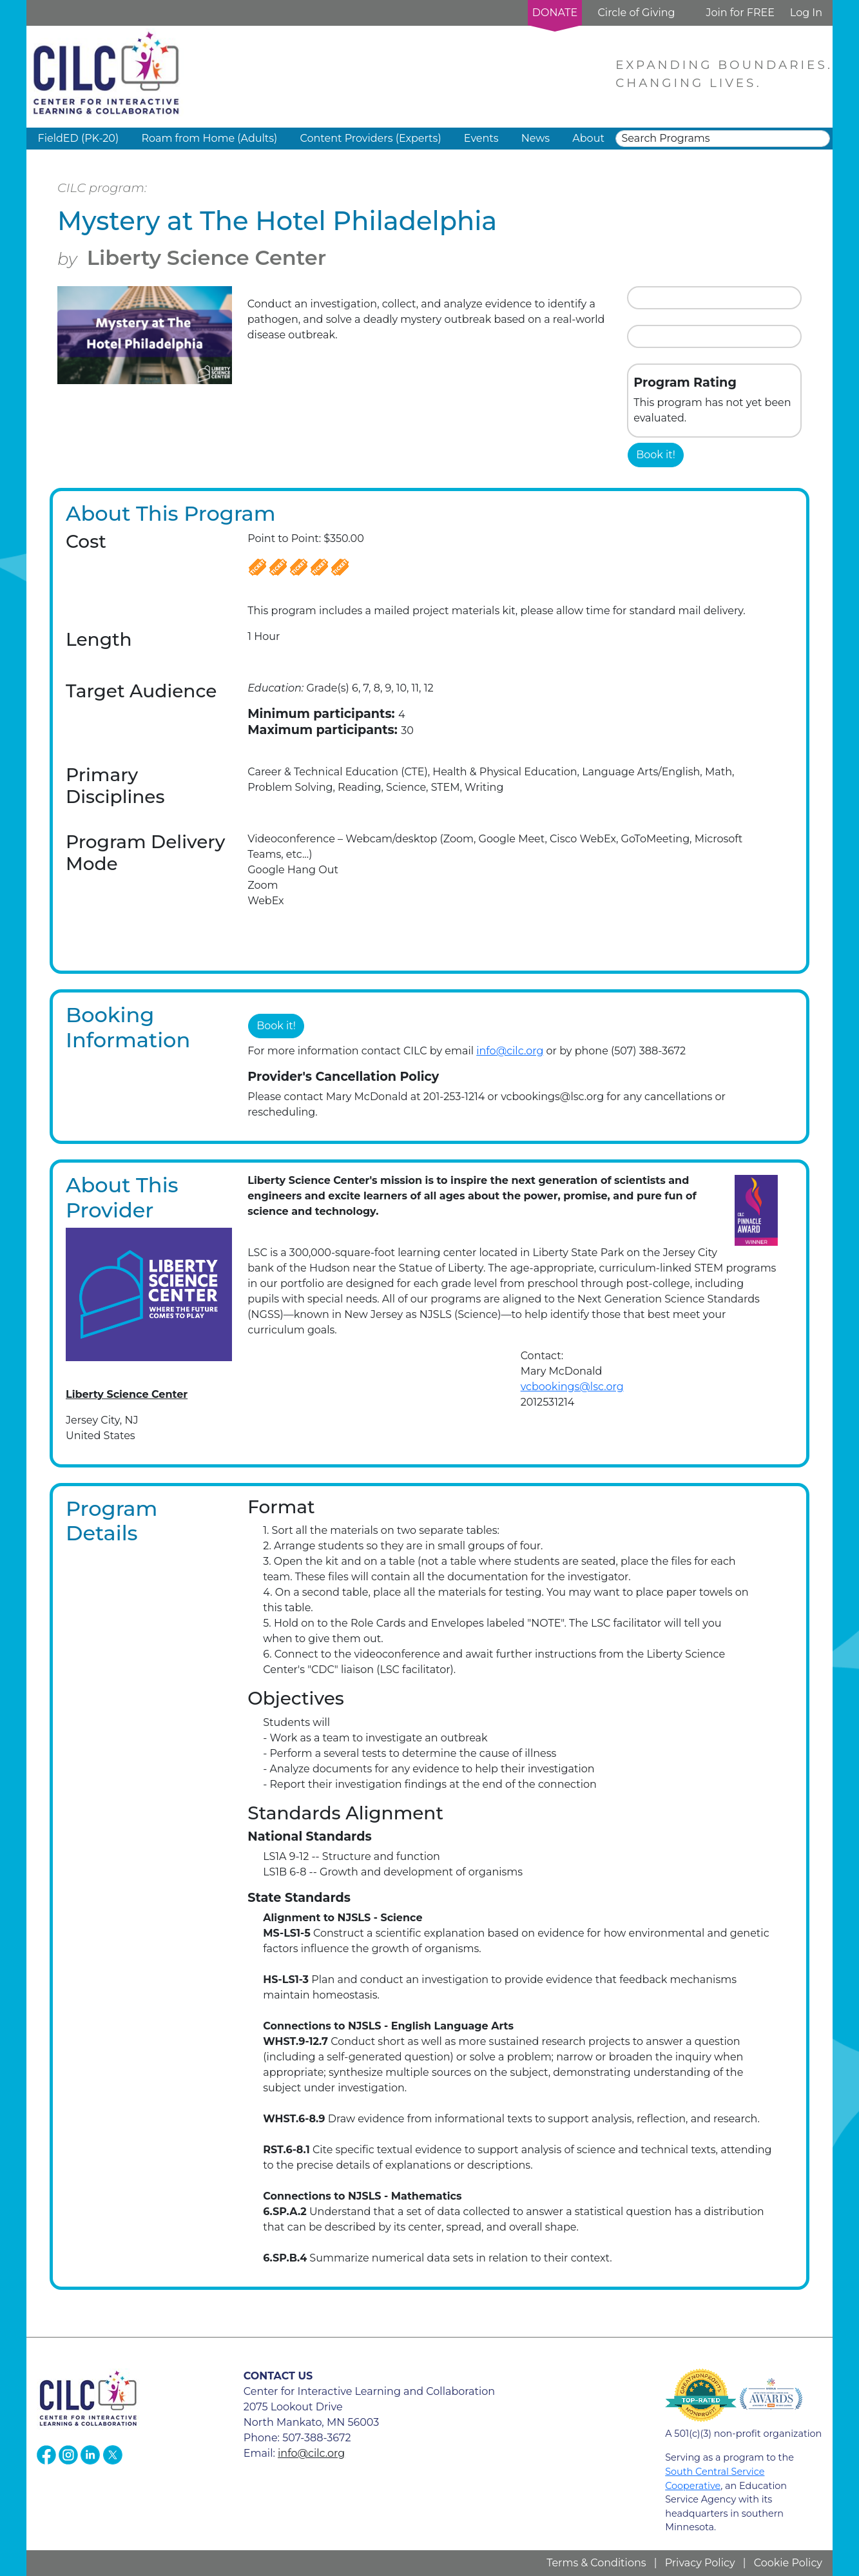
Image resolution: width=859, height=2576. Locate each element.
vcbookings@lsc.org (572, 1386)
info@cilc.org (509, 1051)
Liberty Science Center (206, 257)
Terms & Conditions (596, 2563)
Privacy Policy (700, 2563)
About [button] (588, 138)
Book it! (655, 455)
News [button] (535, 138)
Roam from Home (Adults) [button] (209, 138)
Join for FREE (740, 12)
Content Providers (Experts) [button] (370, 138)
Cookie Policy (788, 2563)
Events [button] (481, 138)
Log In (806, 12)
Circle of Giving (636, 12)
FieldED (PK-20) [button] (78, 138)
